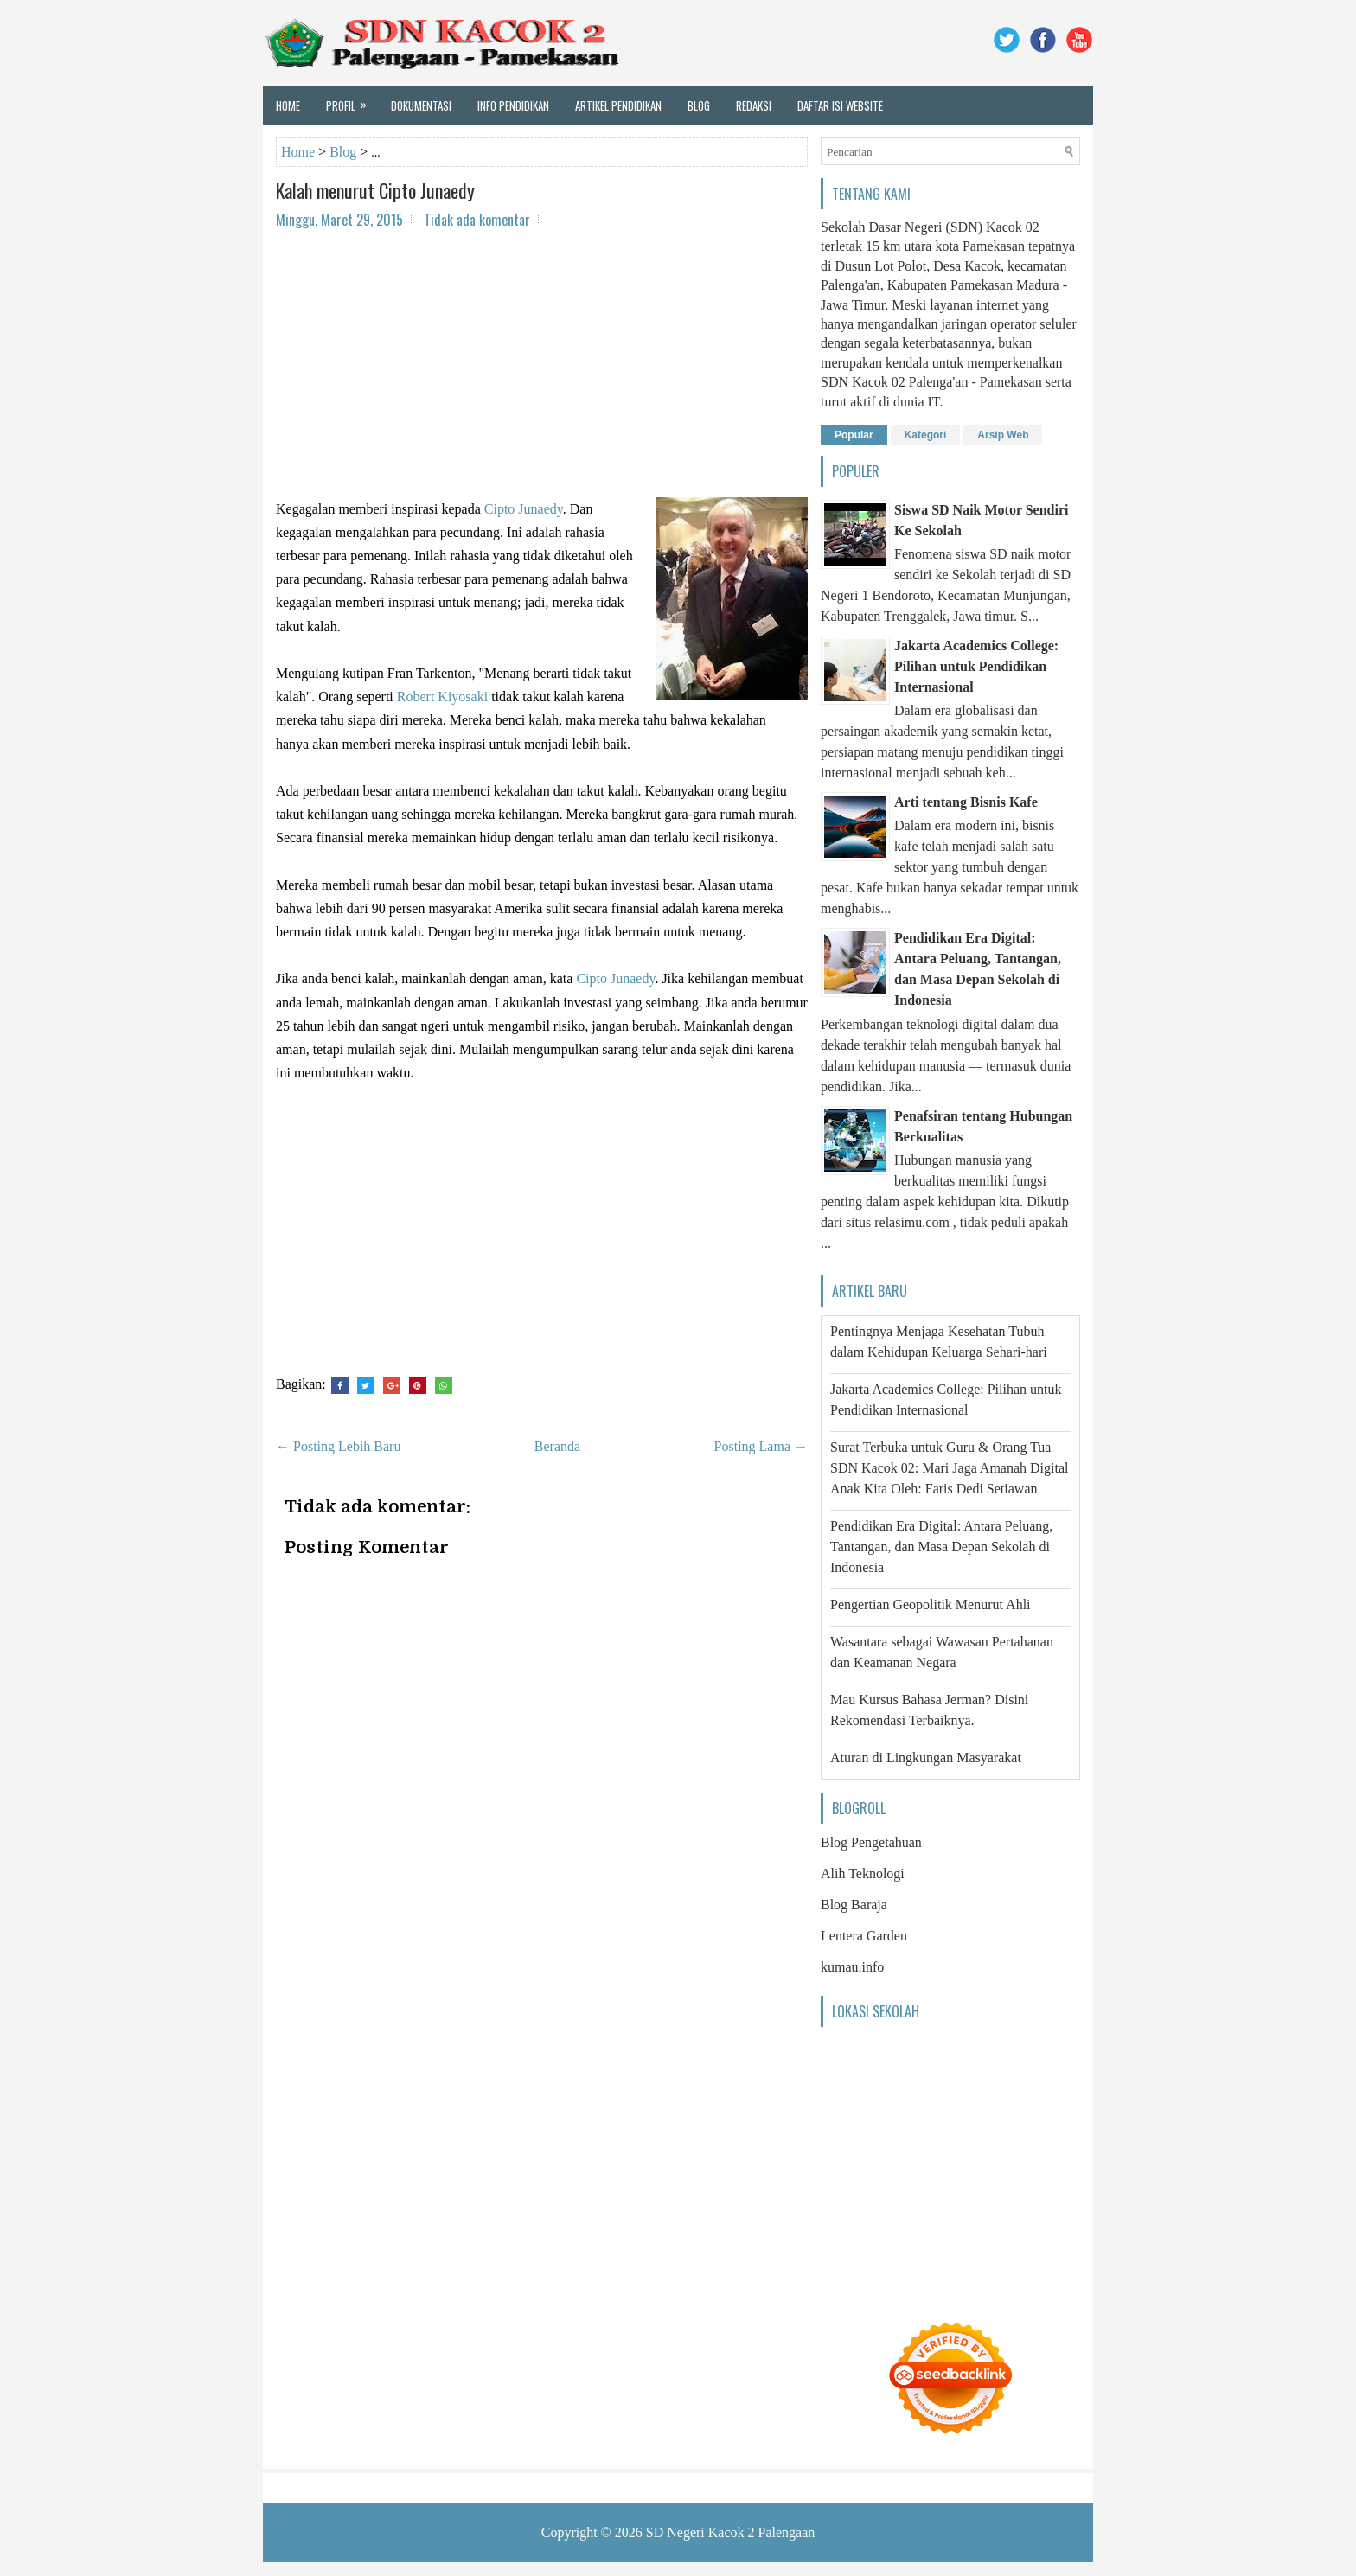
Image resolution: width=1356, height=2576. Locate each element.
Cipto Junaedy (523, 509)
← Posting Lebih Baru (338, 1446)
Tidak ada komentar (477, 219)
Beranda (557, 1446)
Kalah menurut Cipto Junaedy (375, 190)
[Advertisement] (542, 367)
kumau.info (852, 1966)
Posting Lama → (761, 1446)
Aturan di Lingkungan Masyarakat (925, 1757)
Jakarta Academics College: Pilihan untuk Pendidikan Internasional (976, 666)
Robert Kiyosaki (442, 696)
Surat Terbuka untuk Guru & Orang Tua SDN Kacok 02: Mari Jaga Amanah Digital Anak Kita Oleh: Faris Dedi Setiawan (949, 1468)
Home (288, 105)
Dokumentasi (421, 105)
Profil (352, 100)
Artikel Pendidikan (618, 105)
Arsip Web (1002, 435)
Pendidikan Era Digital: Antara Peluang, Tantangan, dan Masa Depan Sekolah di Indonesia (941, 1546)
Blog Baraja (854, 1904)
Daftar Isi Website (840, 105)
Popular (854, 435)
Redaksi (753, 105)
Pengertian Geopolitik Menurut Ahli (930, 1604)
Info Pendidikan (513, 105)
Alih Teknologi (863, 1873)
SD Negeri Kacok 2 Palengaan (731, 2532)
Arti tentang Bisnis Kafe (966, 802)
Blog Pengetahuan (871, 1842)
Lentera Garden (864, 1935)
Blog (699, 105)
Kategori (926, 435)
